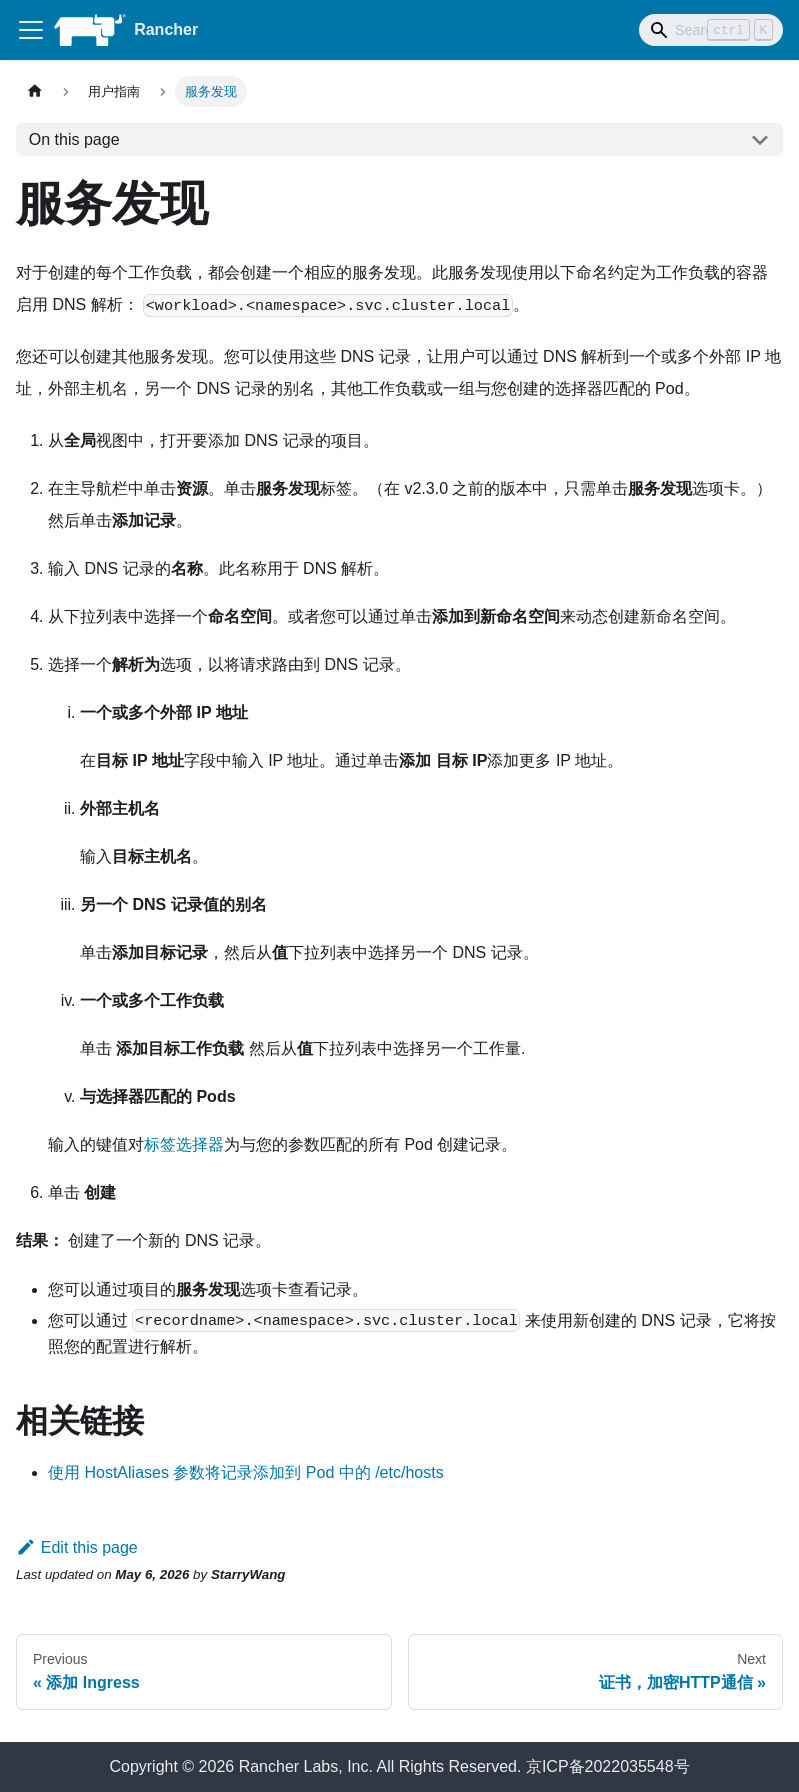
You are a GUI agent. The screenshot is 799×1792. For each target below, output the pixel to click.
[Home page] (35, 91)
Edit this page (77, 1547)
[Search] (711, 30)
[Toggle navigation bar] (31, 30)
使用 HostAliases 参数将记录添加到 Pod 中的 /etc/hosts (246, 1472)
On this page (74, 139)
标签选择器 (184, 1144)
